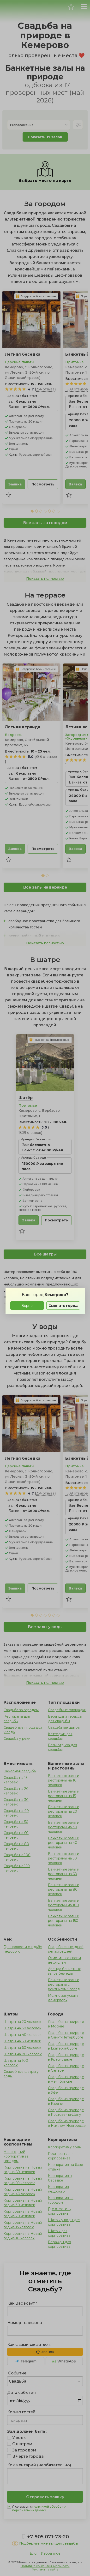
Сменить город (63, 1305)
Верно (27, 1305)
